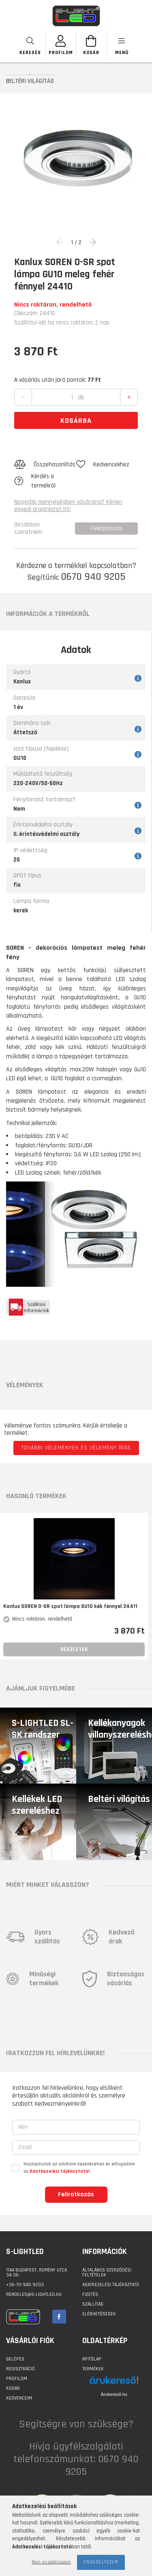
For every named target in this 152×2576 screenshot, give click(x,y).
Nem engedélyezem (51, 2562)
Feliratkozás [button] (106, 528)
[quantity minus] (23, 397)
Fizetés (90, 2294)
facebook (59, 2317)
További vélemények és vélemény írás (76, 1447)
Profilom (16, 2379)
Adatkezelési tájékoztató (110, 2285)
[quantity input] (72, 397)
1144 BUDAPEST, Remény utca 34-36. (36, 2272)
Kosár (13, 2388)
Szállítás (92, 2304)
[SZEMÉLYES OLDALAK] (61, 44)
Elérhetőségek (99, 2314)
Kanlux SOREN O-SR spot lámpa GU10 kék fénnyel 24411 (70, 1606)
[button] (45, 464)
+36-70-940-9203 (25, 2285)
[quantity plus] (128, 397)
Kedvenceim (19, 2398)
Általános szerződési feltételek (106, 2272)
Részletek (74, 1649)
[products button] (122, 44)
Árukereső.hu (114, 2394)
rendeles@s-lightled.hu (34, 2294)
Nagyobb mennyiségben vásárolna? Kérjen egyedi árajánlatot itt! (68, 505)
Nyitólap (91, 2359)
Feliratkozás (76, 2194)
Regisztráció (20, 2369)
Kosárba (76, 420)
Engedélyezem (100, 2562)
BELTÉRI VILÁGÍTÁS (30, 81)
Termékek (93, 2369)
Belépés (15, 2359)
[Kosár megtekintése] (91, 44)
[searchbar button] (30, 44)
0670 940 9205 (93, 576)
